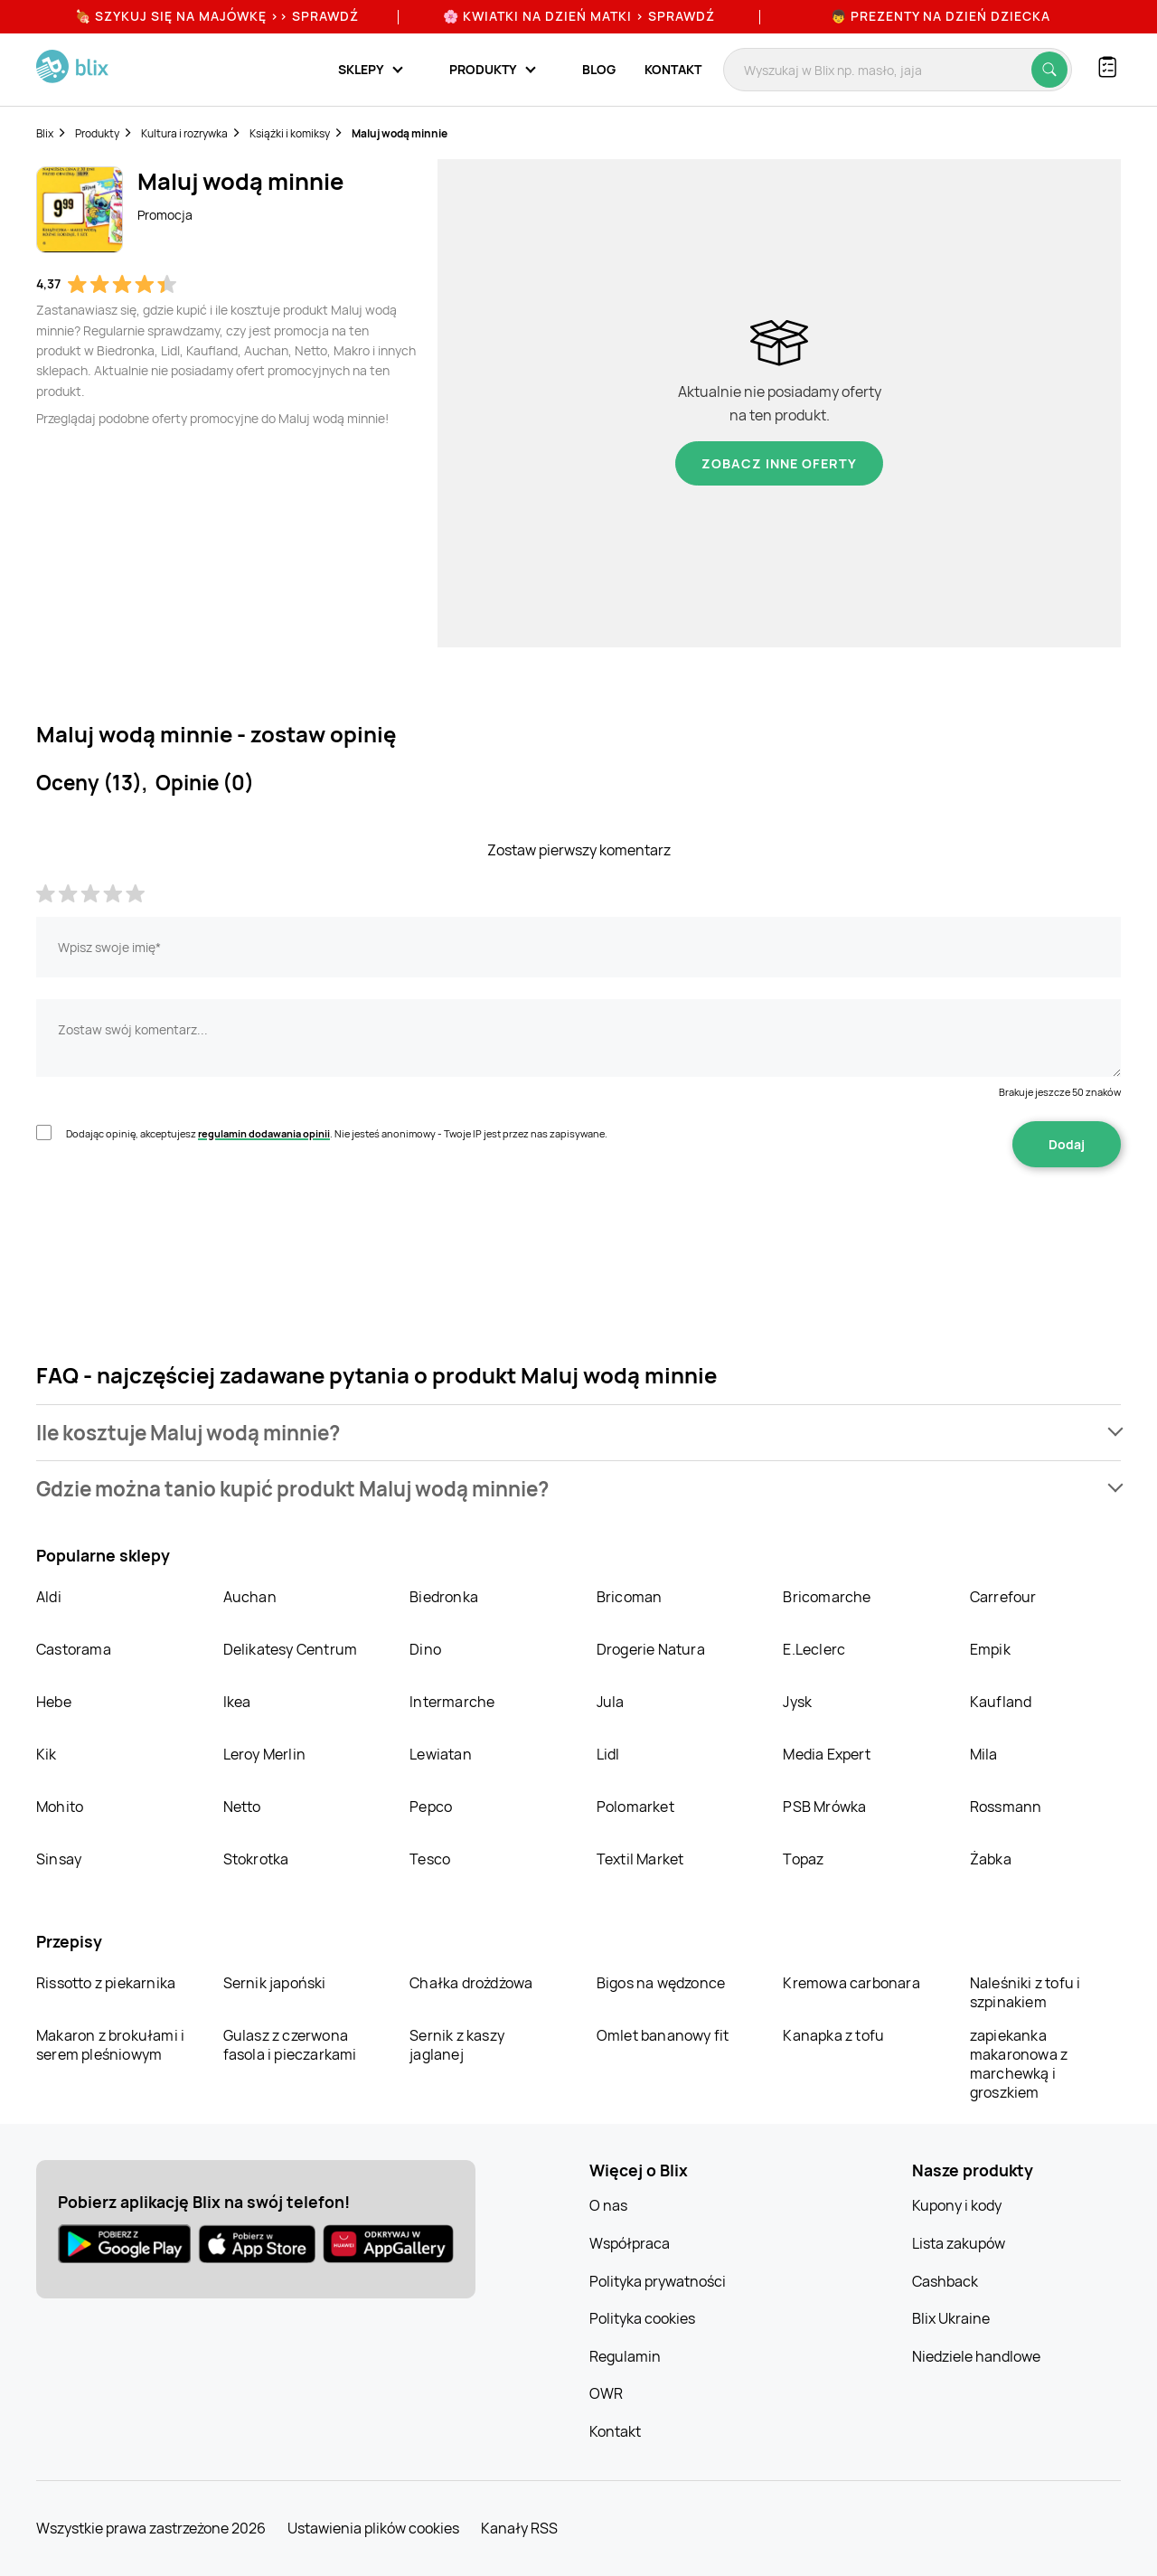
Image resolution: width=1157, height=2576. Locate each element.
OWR (606, 2393)
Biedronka (443, 1597)
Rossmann (1006, 1806)
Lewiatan (440, 1754)
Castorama (73, 1649)
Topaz (803, 1859)
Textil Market (640, 1859)
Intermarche (451, 1702)
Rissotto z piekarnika (105, 1983)
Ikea (237, 1702)
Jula (611, 1702)
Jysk (797, 1702)
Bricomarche (826, 1597)
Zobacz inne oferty (779, 463)
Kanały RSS (519, 2528)
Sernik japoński (274, 1983)
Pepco (430, 1806)
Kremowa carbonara (851, 1983)
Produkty (97, 133)
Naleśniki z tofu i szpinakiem (1025, 1992)
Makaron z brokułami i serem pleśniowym (110, 2044)
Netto (242, 1806)
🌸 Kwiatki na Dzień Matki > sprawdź (579, 15)
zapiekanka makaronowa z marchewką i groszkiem (1019, 2063)
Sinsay (58, 1859)
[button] (578, 1432)
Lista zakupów (958, 2243)
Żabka (990, 1859)
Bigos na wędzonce (661, 1983)
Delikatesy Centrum (290, 1649)
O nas (608, 2205)
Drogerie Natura (651, 1649)
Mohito (59, 1806)
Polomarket (635, 1806)
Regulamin (625, 2356)
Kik (46, 1754)
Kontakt (672, 69)
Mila (984, 1754)
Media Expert (826, 1754)
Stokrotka (256, 1859)
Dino (425, 1649)
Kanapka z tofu (833, 2035)
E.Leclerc (814, 1649)
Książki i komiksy (289, 133)
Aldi (48, 1597)
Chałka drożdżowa (470, 1983)
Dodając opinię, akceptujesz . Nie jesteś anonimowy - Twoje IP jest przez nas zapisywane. (336, 1133)
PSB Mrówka (824, 1806)
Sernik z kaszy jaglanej (456, 2044)
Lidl (608, 1754)
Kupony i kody (957, 2205)
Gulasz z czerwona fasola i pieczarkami (290, 2044)
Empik (990, 1649)
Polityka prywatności (657, 2281)
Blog (599, 69)
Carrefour (1003, 1597)
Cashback (945, 2281)
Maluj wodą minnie (399, 133)
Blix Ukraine (951, 2318)
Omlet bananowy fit (663, 2035)
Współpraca (629, 2243)
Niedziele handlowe (976, 2356)
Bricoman (630, 1597)
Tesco (429, 1859)
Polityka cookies (642, 2318)
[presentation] (173, 1224)
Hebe (53, 1702)
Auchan (250, 1597)
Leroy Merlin (264, 1754)
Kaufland (1001, 1702)
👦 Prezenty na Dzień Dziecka (940, 15)
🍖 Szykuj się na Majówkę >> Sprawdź (217, 15)
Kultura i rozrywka (184, 133)
